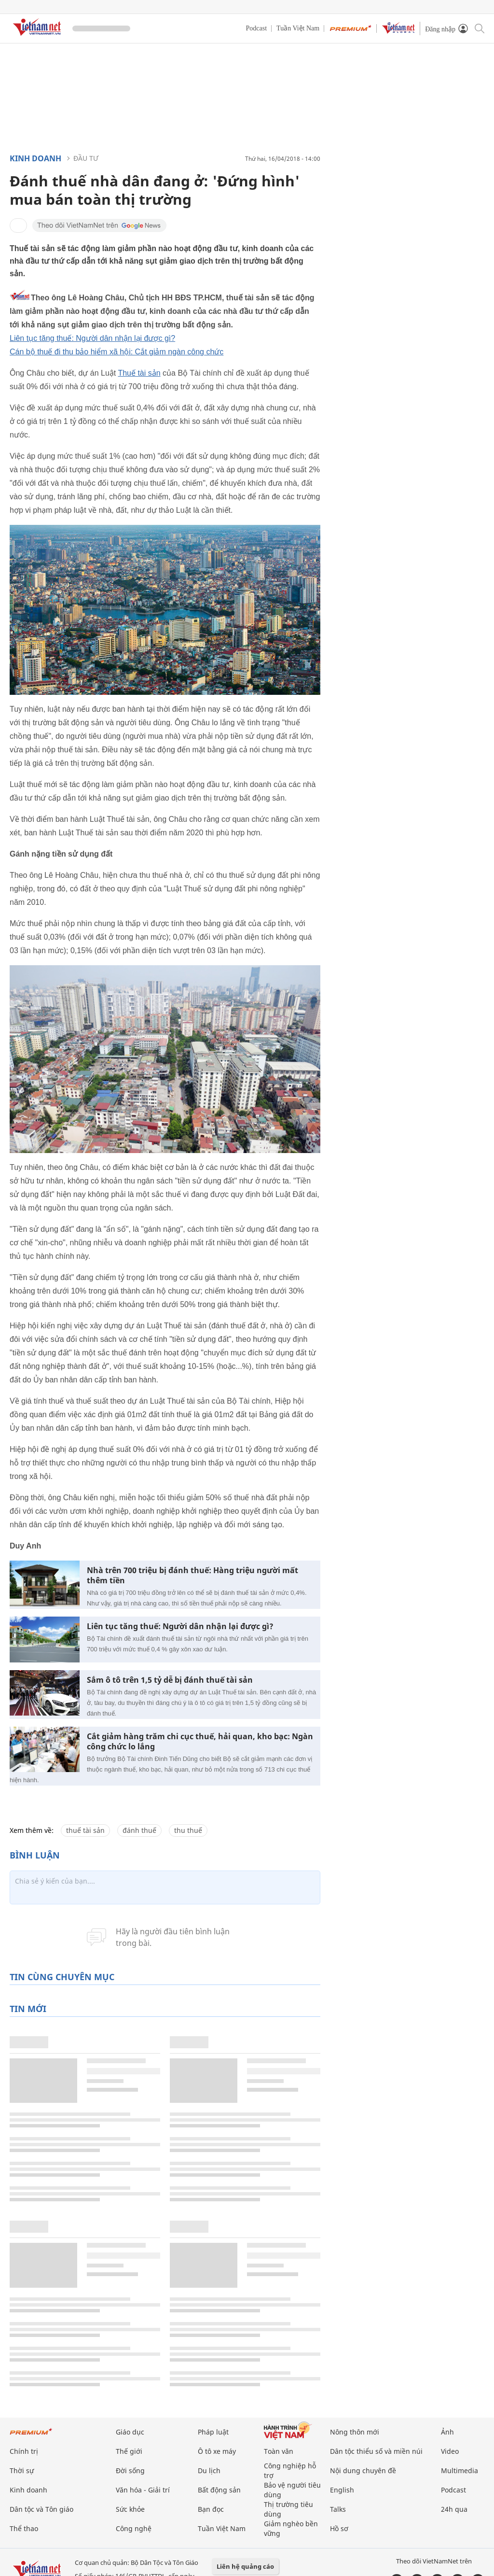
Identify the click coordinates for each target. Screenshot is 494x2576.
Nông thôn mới (354, 2431)
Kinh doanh (35, 158)
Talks (338, 2509)
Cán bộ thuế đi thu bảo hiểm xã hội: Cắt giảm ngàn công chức (116, 352)
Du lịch (209, 2470)
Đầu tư (85, 158)
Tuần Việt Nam (297, 28)
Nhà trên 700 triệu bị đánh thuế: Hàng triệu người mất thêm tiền (192, 1575)
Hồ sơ (339, 2528)
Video (450, 2451)
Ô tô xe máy (217, 2451)
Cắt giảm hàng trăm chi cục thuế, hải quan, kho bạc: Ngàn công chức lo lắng (200, 1741)
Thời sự (22, 2470)
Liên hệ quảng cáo (245, 2566)
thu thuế (188, 1830)
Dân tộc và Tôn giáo (41, 2509)
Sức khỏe (130, 2509)
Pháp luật (213, 2431)
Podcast (256, 28)
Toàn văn (278, 2451)
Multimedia (459, 2470)
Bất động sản (219, 2489)
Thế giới (129, 2451)
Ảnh (447, 2431)
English (342, 2489)
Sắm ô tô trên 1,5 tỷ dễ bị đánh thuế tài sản (170, 1680)
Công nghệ (133, 2528)
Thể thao (24, 2528)
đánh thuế (139, 1830)
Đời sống (130, 2470)
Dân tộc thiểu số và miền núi (376, 2451)
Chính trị (24, 2451)
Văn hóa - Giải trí (143, 2489)
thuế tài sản (85, 1830)
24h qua (454, 2509)
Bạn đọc (211, 2509)
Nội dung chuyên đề (363, 2470)
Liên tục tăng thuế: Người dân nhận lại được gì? (92, 338)
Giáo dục (130, 2431)
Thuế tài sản (139, 373)
